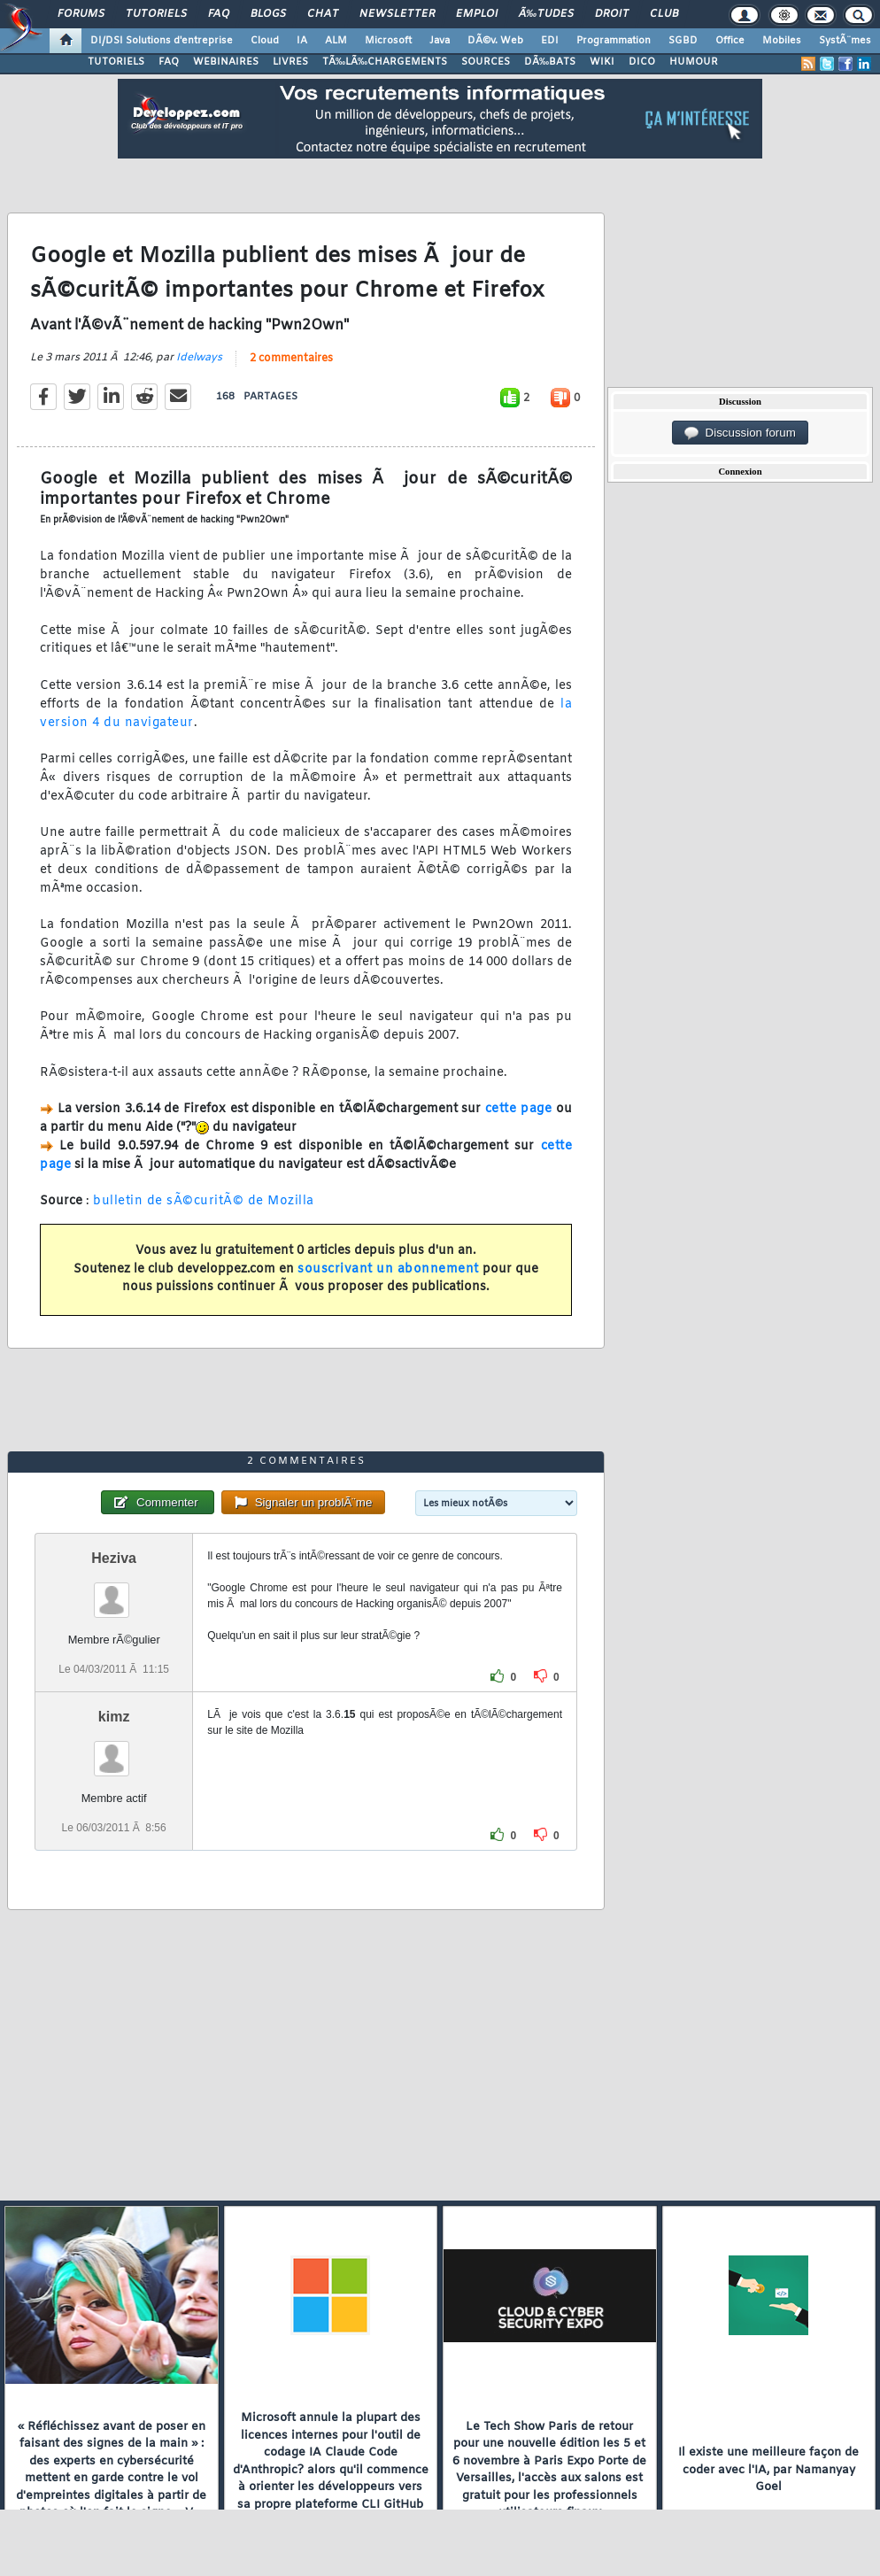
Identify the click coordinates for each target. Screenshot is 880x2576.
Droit (611, 14)
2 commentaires (291, 359)
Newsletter (397, 14)
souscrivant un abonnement (388, 1269)
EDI (550, 41)
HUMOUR (693, 62)
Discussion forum (740, 433)
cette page (518, 1109)
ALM (336, 41)
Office (730, 41)
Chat (322, 14)
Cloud (265, 41)
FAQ (218, 14)
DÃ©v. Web (495, 41)
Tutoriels (156, 14)
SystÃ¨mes (845, 41)
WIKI (602, 62)
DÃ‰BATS (549, 62)
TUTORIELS (116, 62)
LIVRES (290, 62)
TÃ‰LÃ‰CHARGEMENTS (384, 62)
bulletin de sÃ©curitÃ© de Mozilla (203, 1201)
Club (664, 14)
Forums (81, 14)
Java (439, 41)
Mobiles (781, 41)
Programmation (613, 41)
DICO (642, 62)
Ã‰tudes (546, 14)
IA (302, 41)
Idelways (199, 358)
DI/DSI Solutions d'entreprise (161, 41)
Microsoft (388, 41)
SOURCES (485, 62)
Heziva (113, 1558)
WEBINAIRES (226, 62)
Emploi (476, 14)
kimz (114, 1716)
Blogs (268, 14)
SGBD (683, 41)
